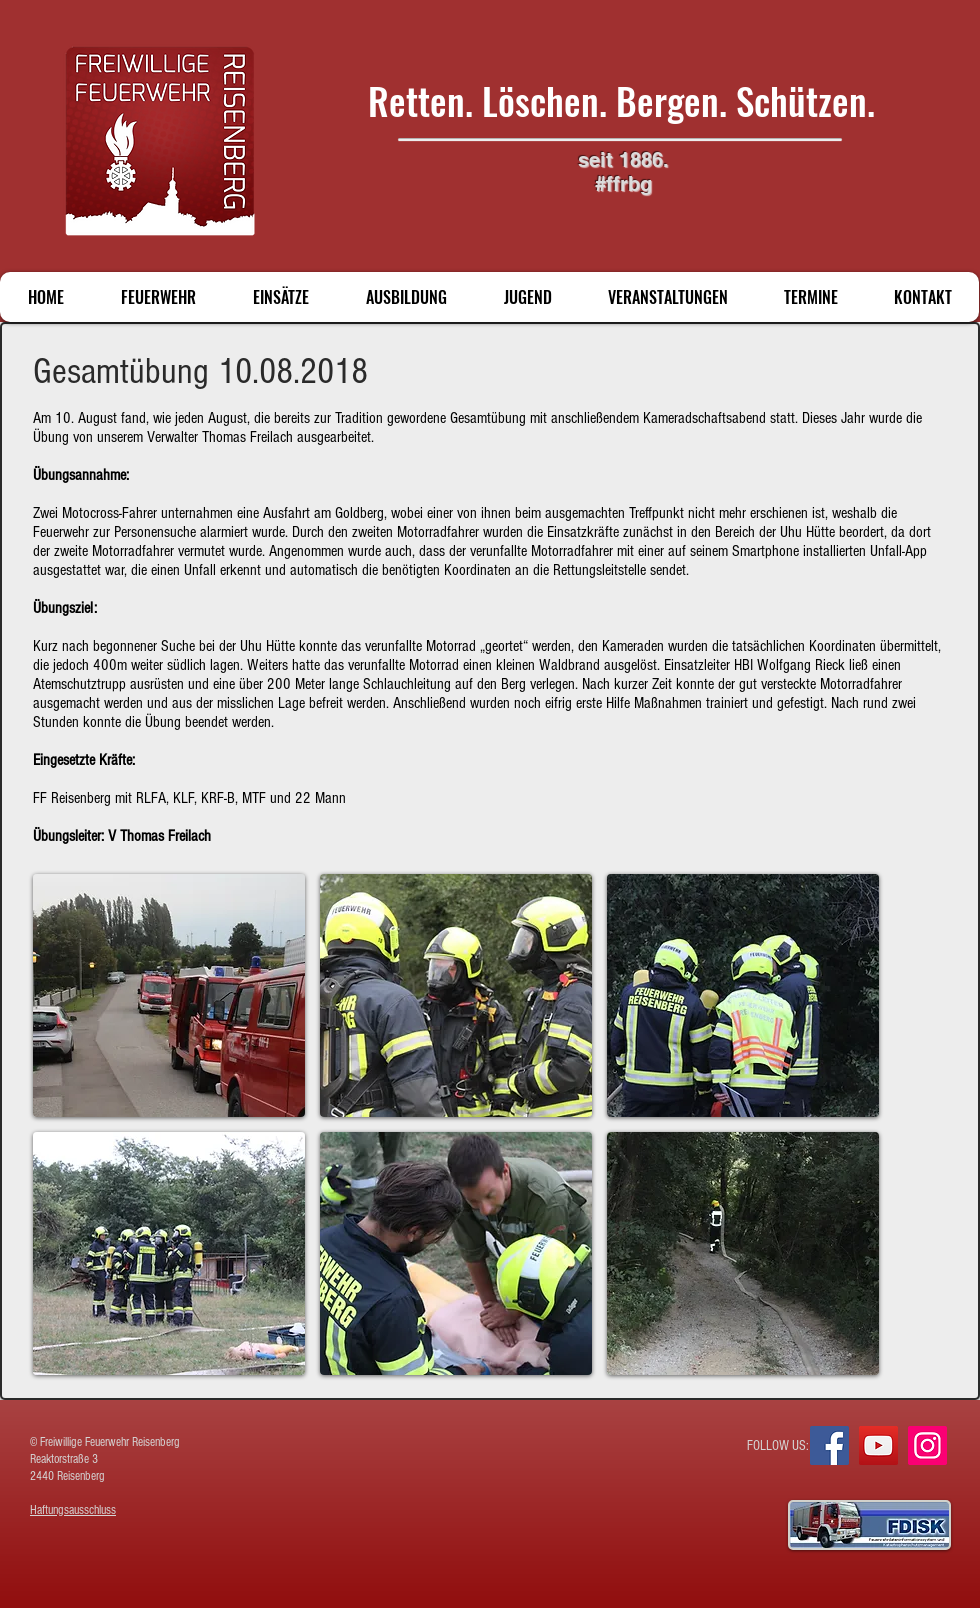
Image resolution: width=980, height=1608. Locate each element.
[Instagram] (927, 1445)
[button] (169, 995)
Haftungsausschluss (73, 1510)
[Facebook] (829, 1445)
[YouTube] (878, 1445)
